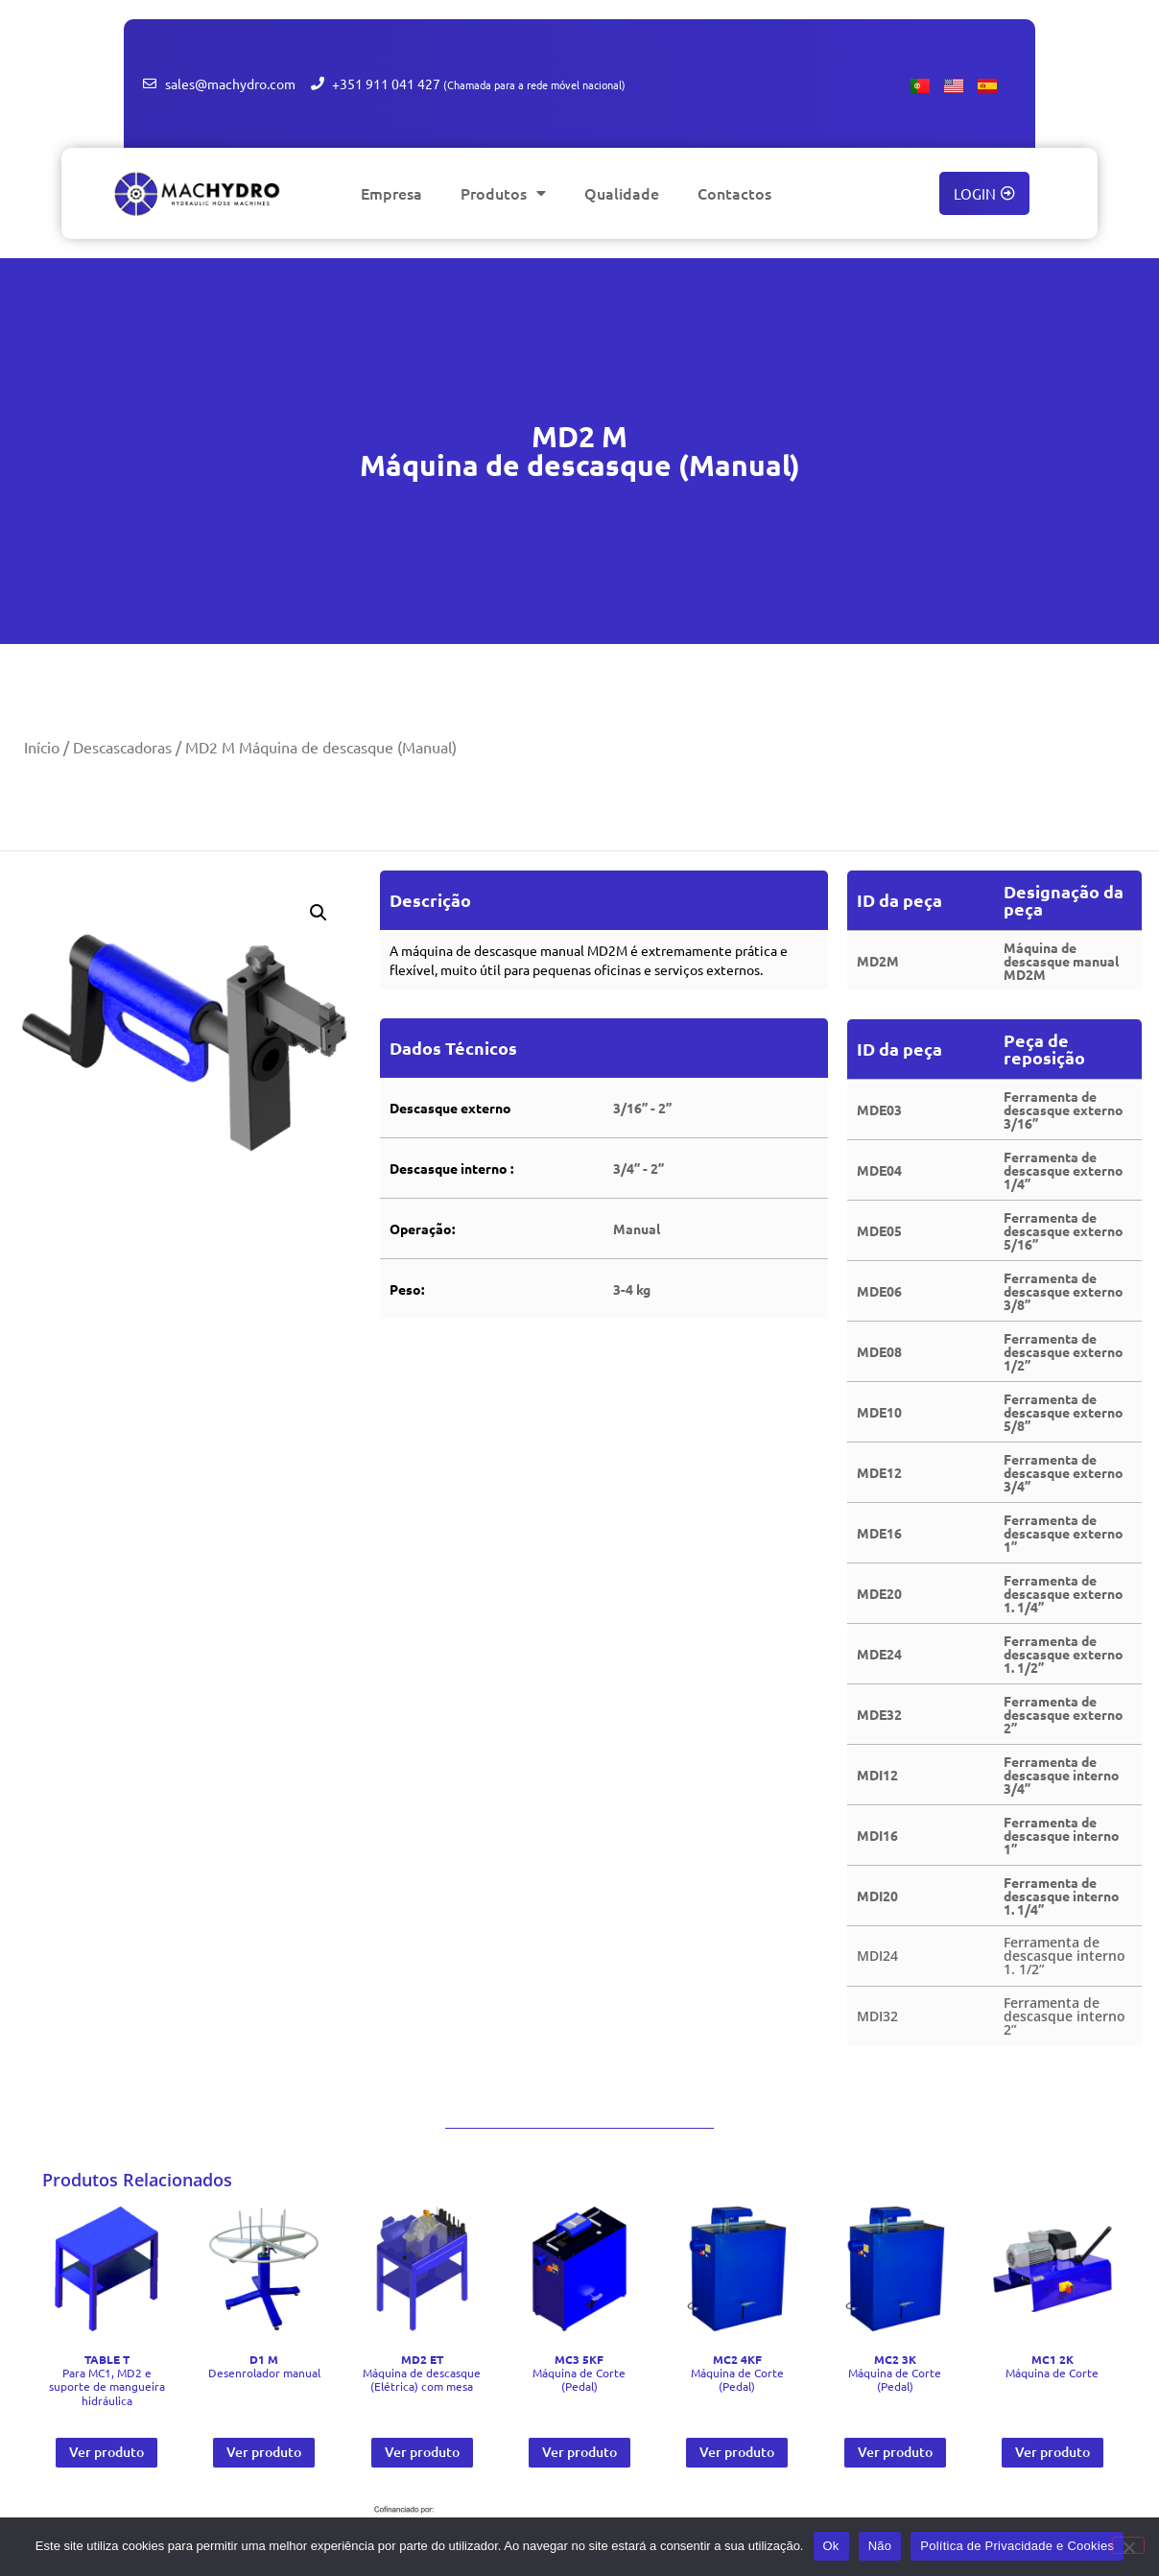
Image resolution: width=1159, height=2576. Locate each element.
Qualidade (621, 192)
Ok (831, 2546)
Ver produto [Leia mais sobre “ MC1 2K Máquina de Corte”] (1052, 2452)
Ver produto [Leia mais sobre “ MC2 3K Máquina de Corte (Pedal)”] (895, 2452)
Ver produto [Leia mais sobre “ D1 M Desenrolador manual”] (263, 2452)
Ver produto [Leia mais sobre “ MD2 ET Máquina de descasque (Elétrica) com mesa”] (422, 2452)
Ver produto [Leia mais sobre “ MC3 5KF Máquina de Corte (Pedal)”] (579, 2452)
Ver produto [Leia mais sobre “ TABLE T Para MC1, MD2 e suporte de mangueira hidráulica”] (106, 2452)
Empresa (391, 192)
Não (880, 2546)
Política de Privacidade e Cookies (1017, 2546)
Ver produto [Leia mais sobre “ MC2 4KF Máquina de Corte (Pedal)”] (736, 2452)
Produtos (503, 193)
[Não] (1128, 2545)
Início (41, 746)
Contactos (734, 192)
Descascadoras (122, 746)
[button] (318, 912)
